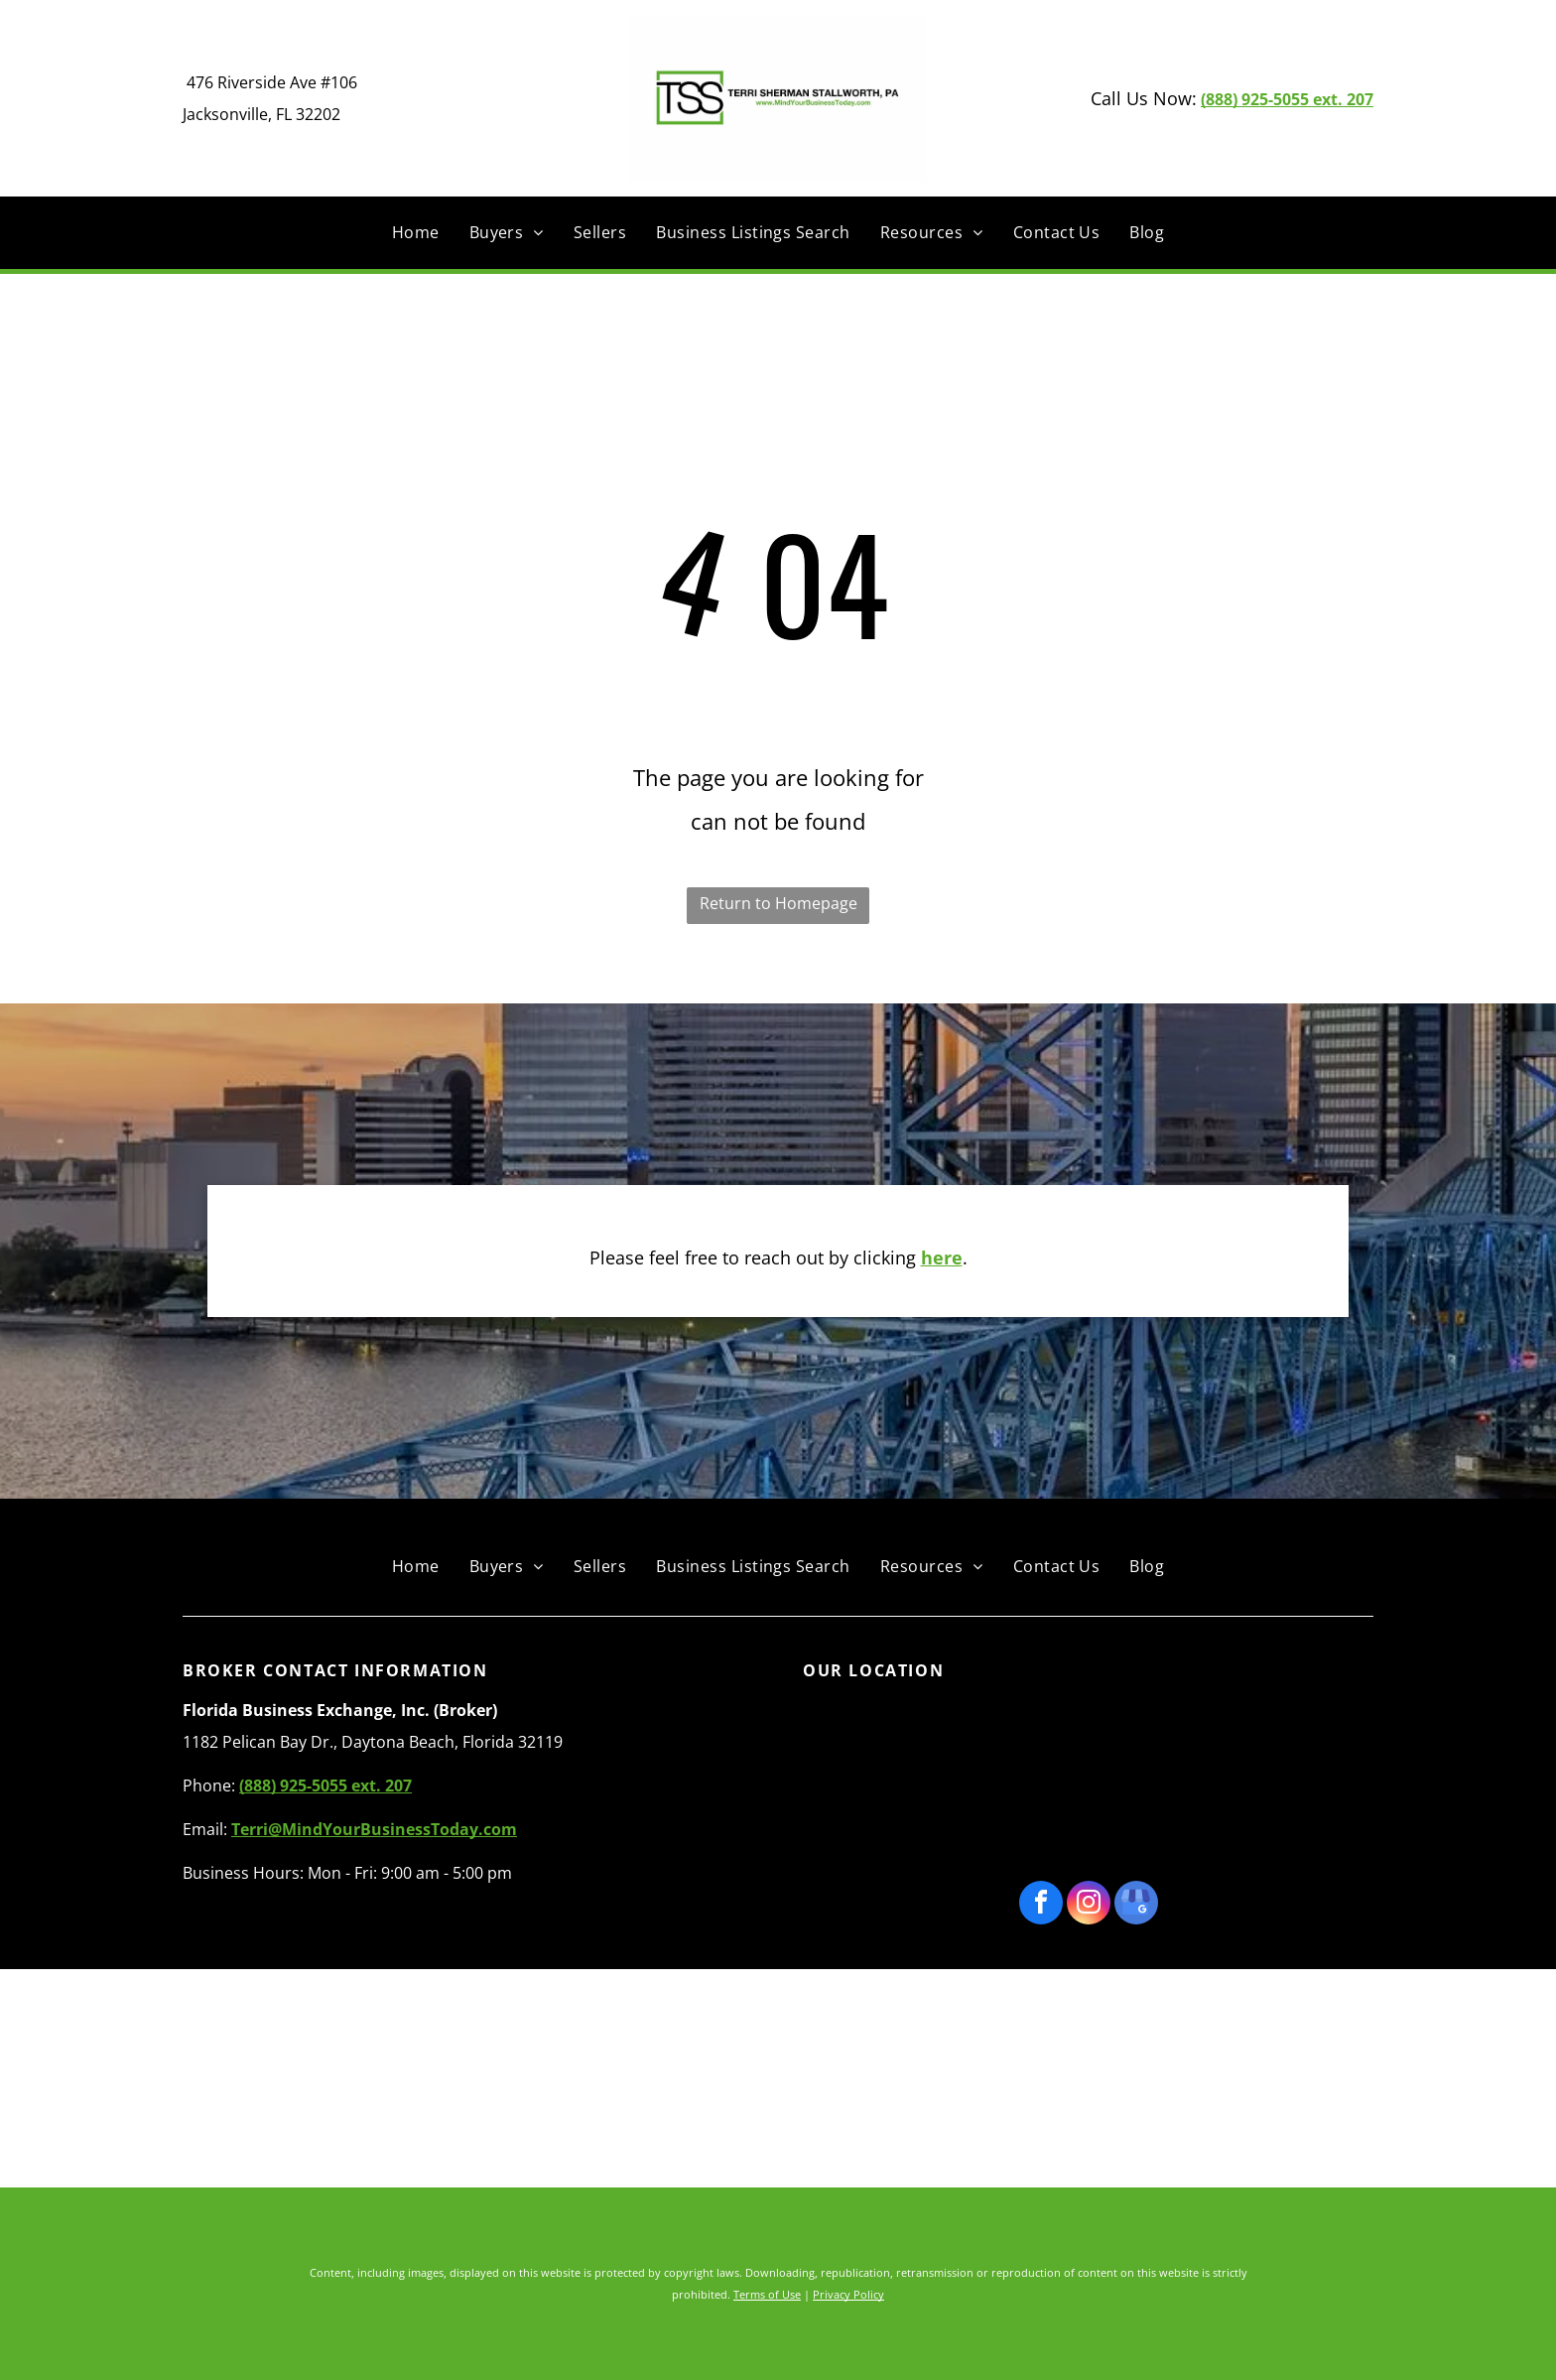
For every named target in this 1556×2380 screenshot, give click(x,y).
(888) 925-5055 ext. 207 (1287, 99)
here (942, 1257)
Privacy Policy (848, 2294)
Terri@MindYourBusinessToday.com (374, 1829)
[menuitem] (415, 232)
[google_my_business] (1136, 1905)
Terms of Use (767, 2294)
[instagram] (1088, 1905)
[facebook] (1041, 1905)
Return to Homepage (778, 903)
